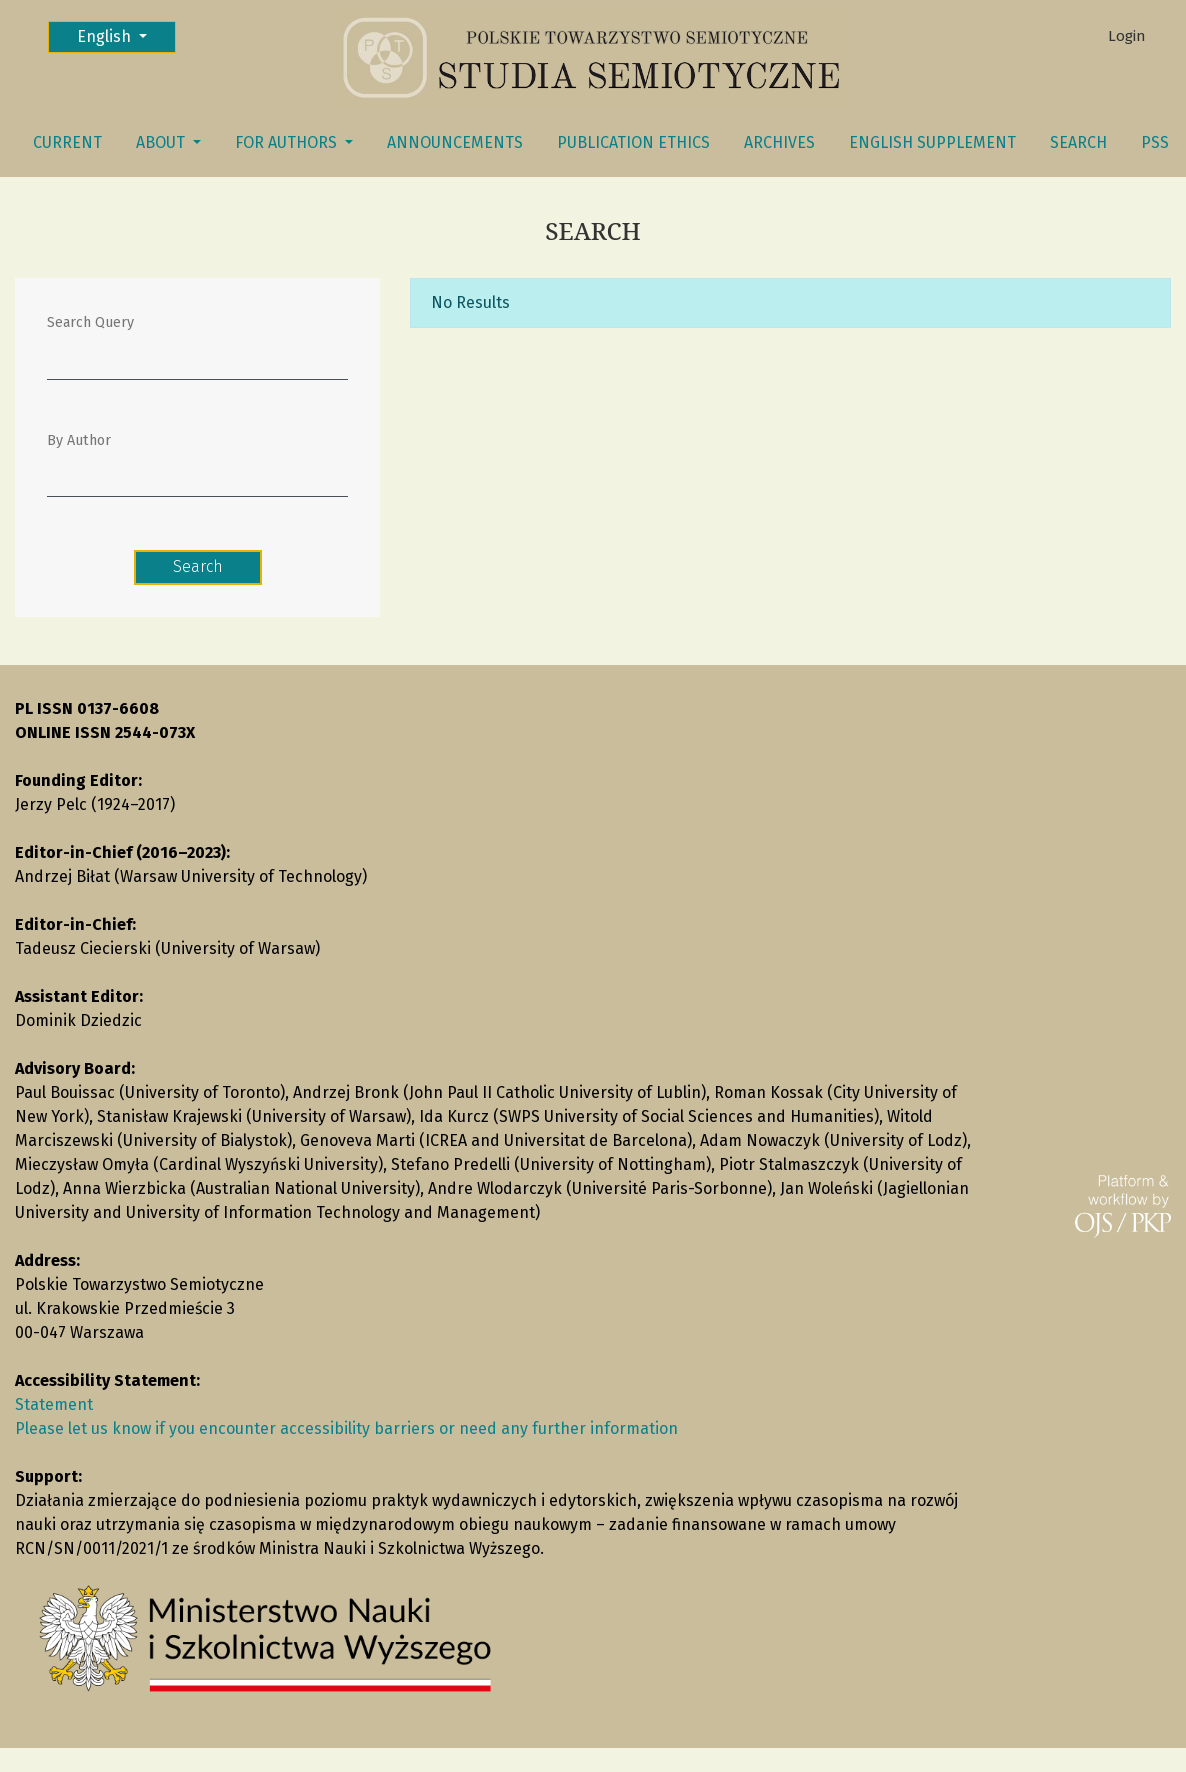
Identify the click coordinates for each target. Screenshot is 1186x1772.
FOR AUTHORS (288, 142)
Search (1078, 142)
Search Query (90, 322)
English (126, 35)
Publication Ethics (633, 142)
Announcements (455, 142)
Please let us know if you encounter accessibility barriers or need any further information (346, 1428)
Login (1127, 36)
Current (67, 142)
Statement (54, 1404)
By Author (79, 440)
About (162, 142)
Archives (779, 142)
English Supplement (932, 142)
